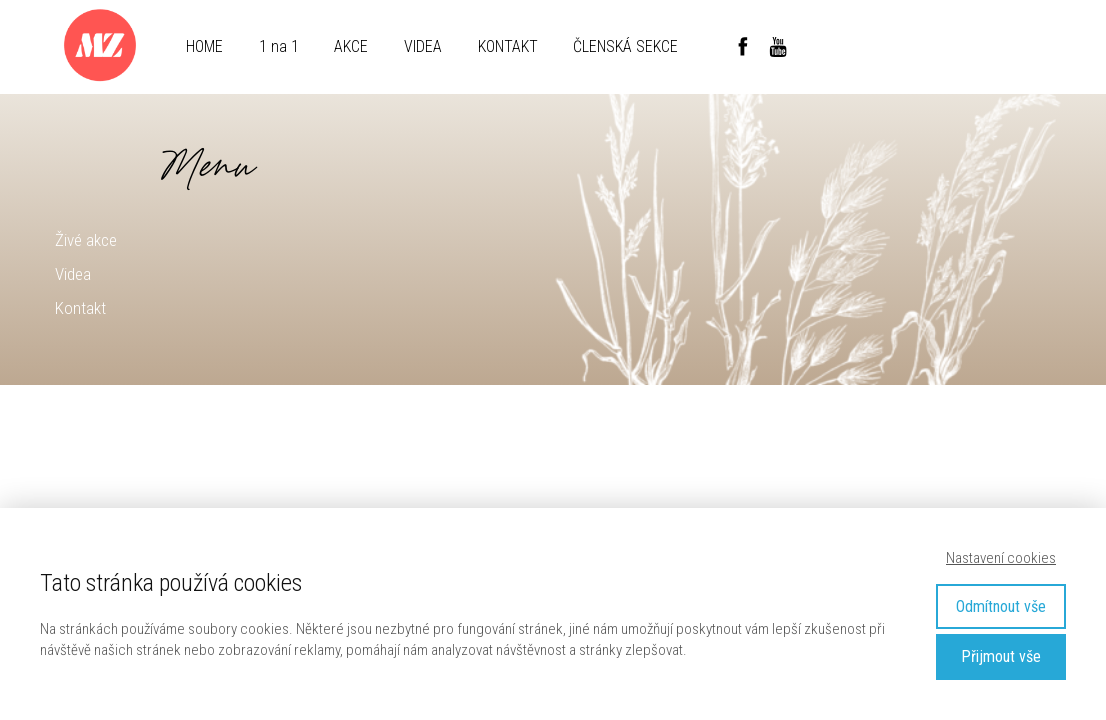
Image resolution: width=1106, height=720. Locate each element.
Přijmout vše (1001, 656)
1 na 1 (279, 46)
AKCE (351, 46)
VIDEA (423, 46)
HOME (204, 46)
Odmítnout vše (1001, 606)
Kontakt (80, 308)
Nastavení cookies (1001, 558)
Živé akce (86, 240)
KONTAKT (508, 46)
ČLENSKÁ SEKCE (625, 46)
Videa (73, 274)
